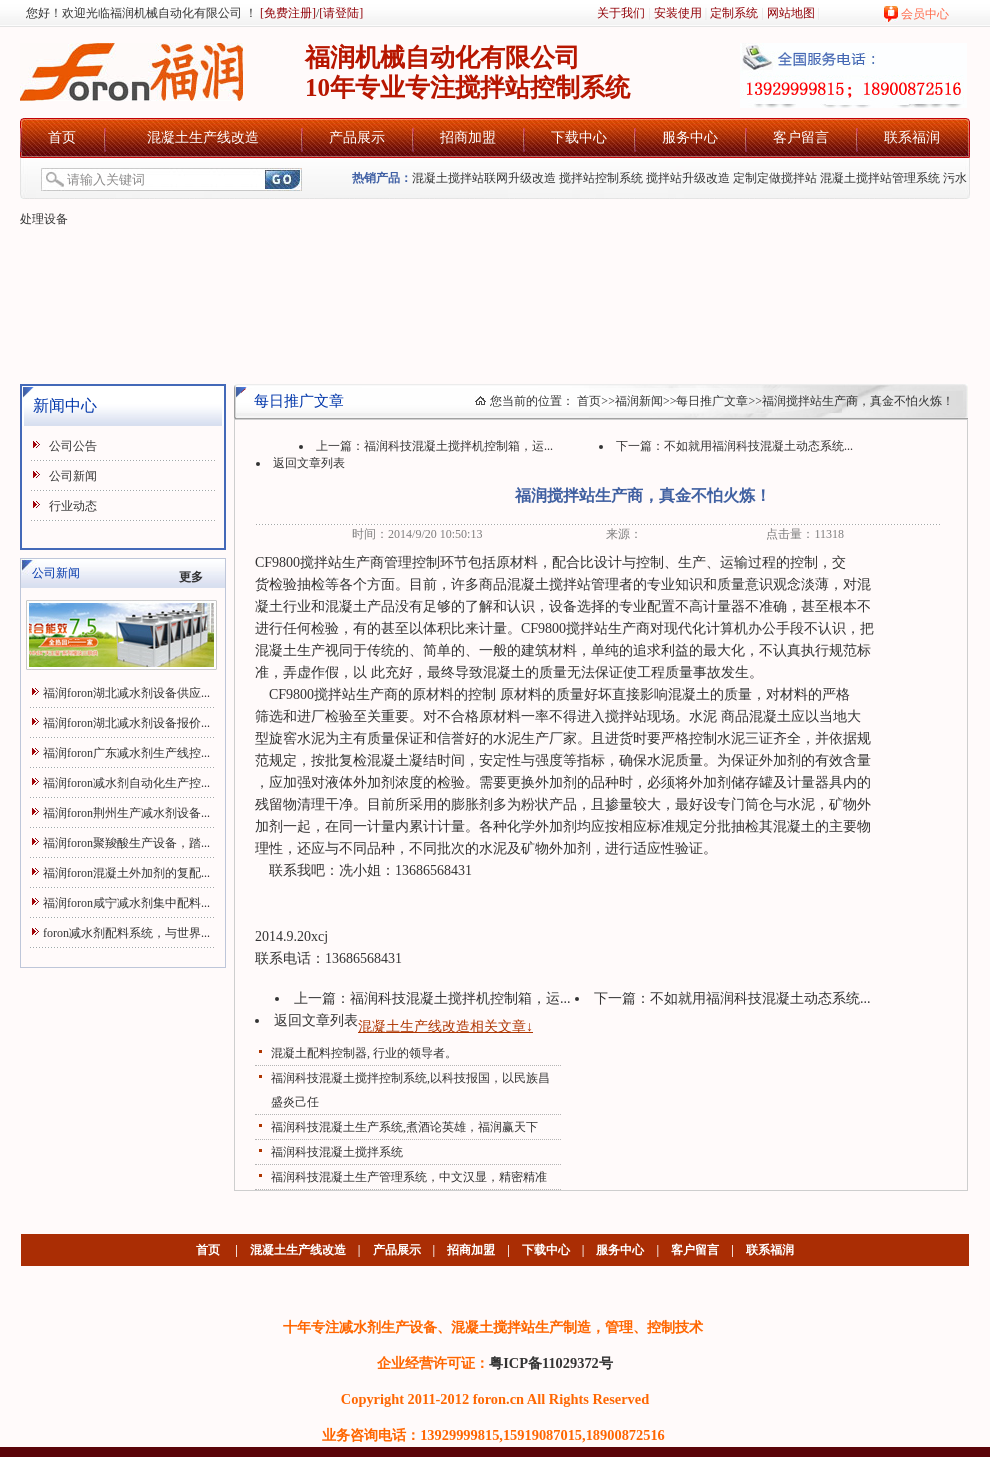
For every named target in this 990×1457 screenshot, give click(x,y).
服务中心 (690, 137)
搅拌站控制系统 (601, 178)
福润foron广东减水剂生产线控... (126, 753)
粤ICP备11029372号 (551, 1363)
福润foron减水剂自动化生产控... (126, 783)
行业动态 (73, 506)
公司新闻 (73, 476)
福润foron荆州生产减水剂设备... (126, 813)
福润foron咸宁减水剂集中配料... (126, 903)
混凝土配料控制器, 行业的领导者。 (364, 1053)
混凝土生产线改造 (203, 137)
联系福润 (912, 137)
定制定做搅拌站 (775, 178)
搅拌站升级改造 (688, 178)
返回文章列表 (309, 463)
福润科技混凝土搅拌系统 (337, 1152)
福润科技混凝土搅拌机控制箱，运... (458, 446)
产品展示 (357, 137)
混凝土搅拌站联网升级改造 (484, 178)
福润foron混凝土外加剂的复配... (126, 873)
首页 (62, 137)
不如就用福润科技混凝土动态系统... (758, 446)
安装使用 (678, 13)
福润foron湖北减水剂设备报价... (126, 723)
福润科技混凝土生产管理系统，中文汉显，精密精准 (409, 1177)
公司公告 (73, 446)
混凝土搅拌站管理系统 (880, 178)
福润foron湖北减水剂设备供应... (126, 693)
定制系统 (734, 13)
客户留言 (801, 137)
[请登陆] (341, 13)
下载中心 (579, 137)
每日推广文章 (712, 401)
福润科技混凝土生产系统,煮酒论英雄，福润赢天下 (404, 1127)
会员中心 (925, 14)
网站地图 (791, 13)
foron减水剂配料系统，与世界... (126, 933)
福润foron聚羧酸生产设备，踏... (126, 843)
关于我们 (621, 13)
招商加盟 (468, 137)
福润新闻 (639, 401)
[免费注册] (286, 13)
